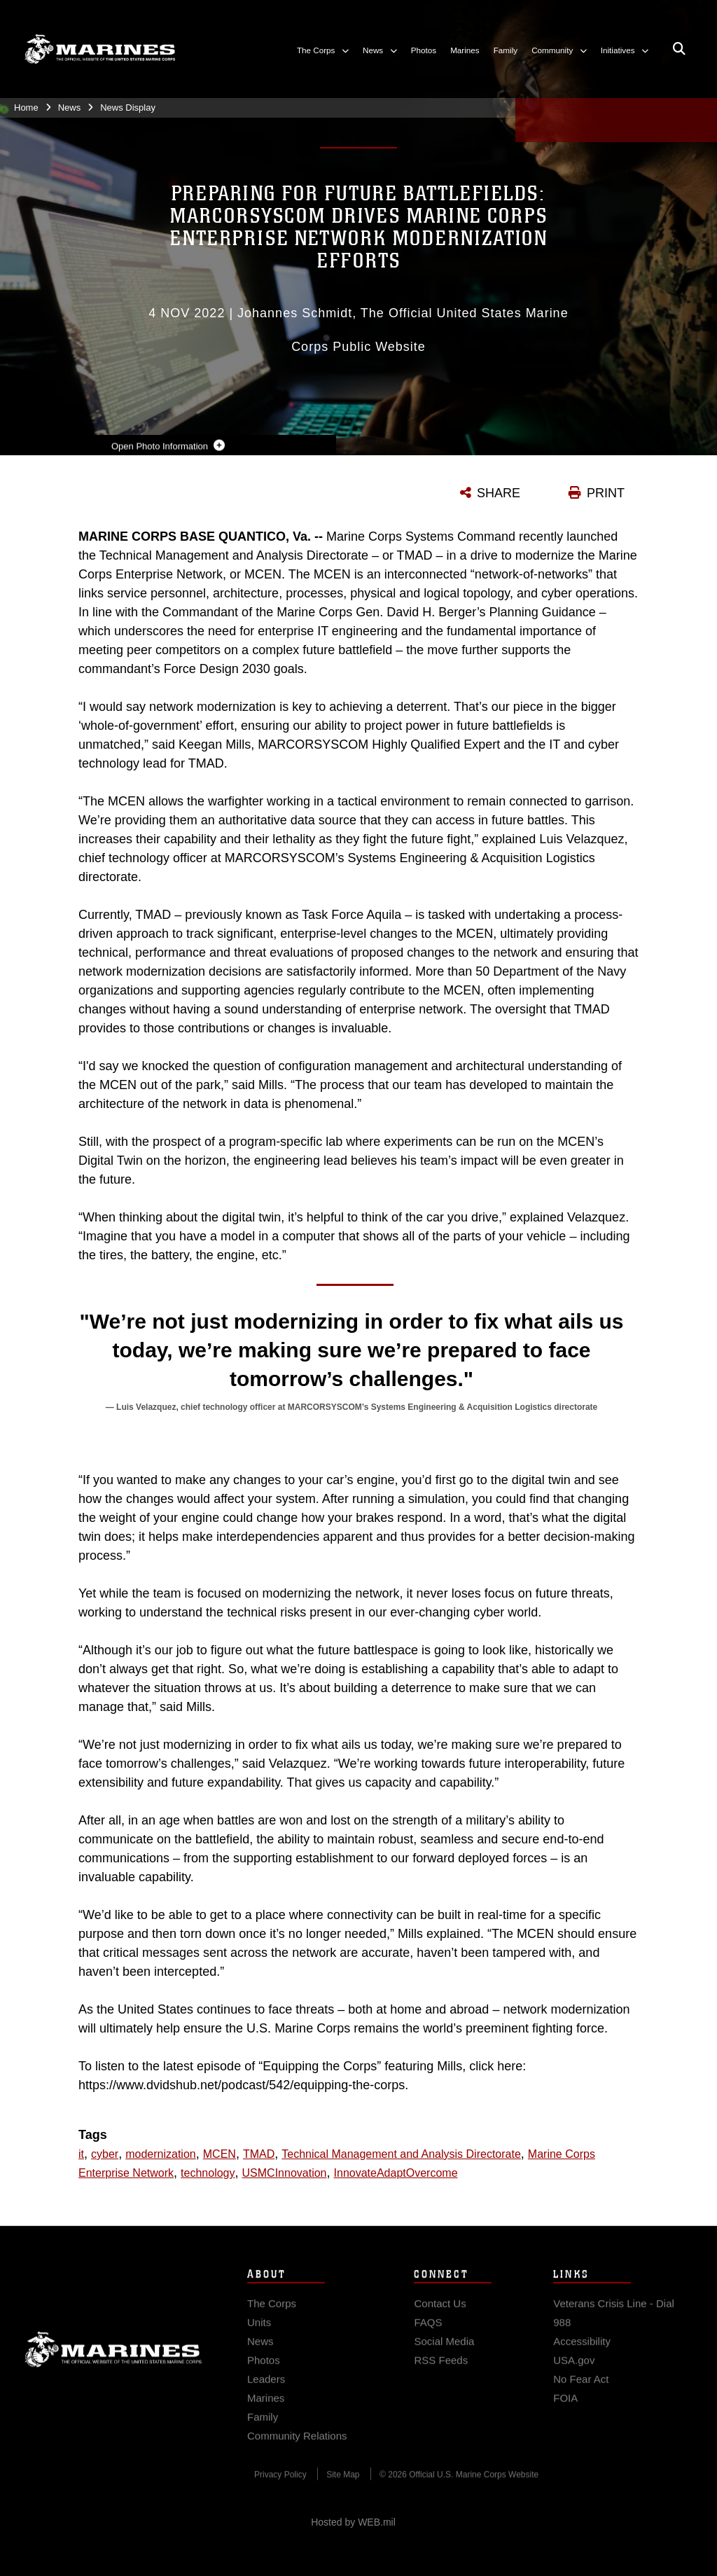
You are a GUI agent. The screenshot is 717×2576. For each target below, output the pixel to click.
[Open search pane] (679, 49)
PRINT (606, 493)
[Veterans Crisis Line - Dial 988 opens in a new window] (622, 2329)
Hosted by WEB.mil (353, 2522)
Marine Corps (113, 2365)
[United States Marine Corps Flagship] (100, 49)
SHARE (498, 493)
